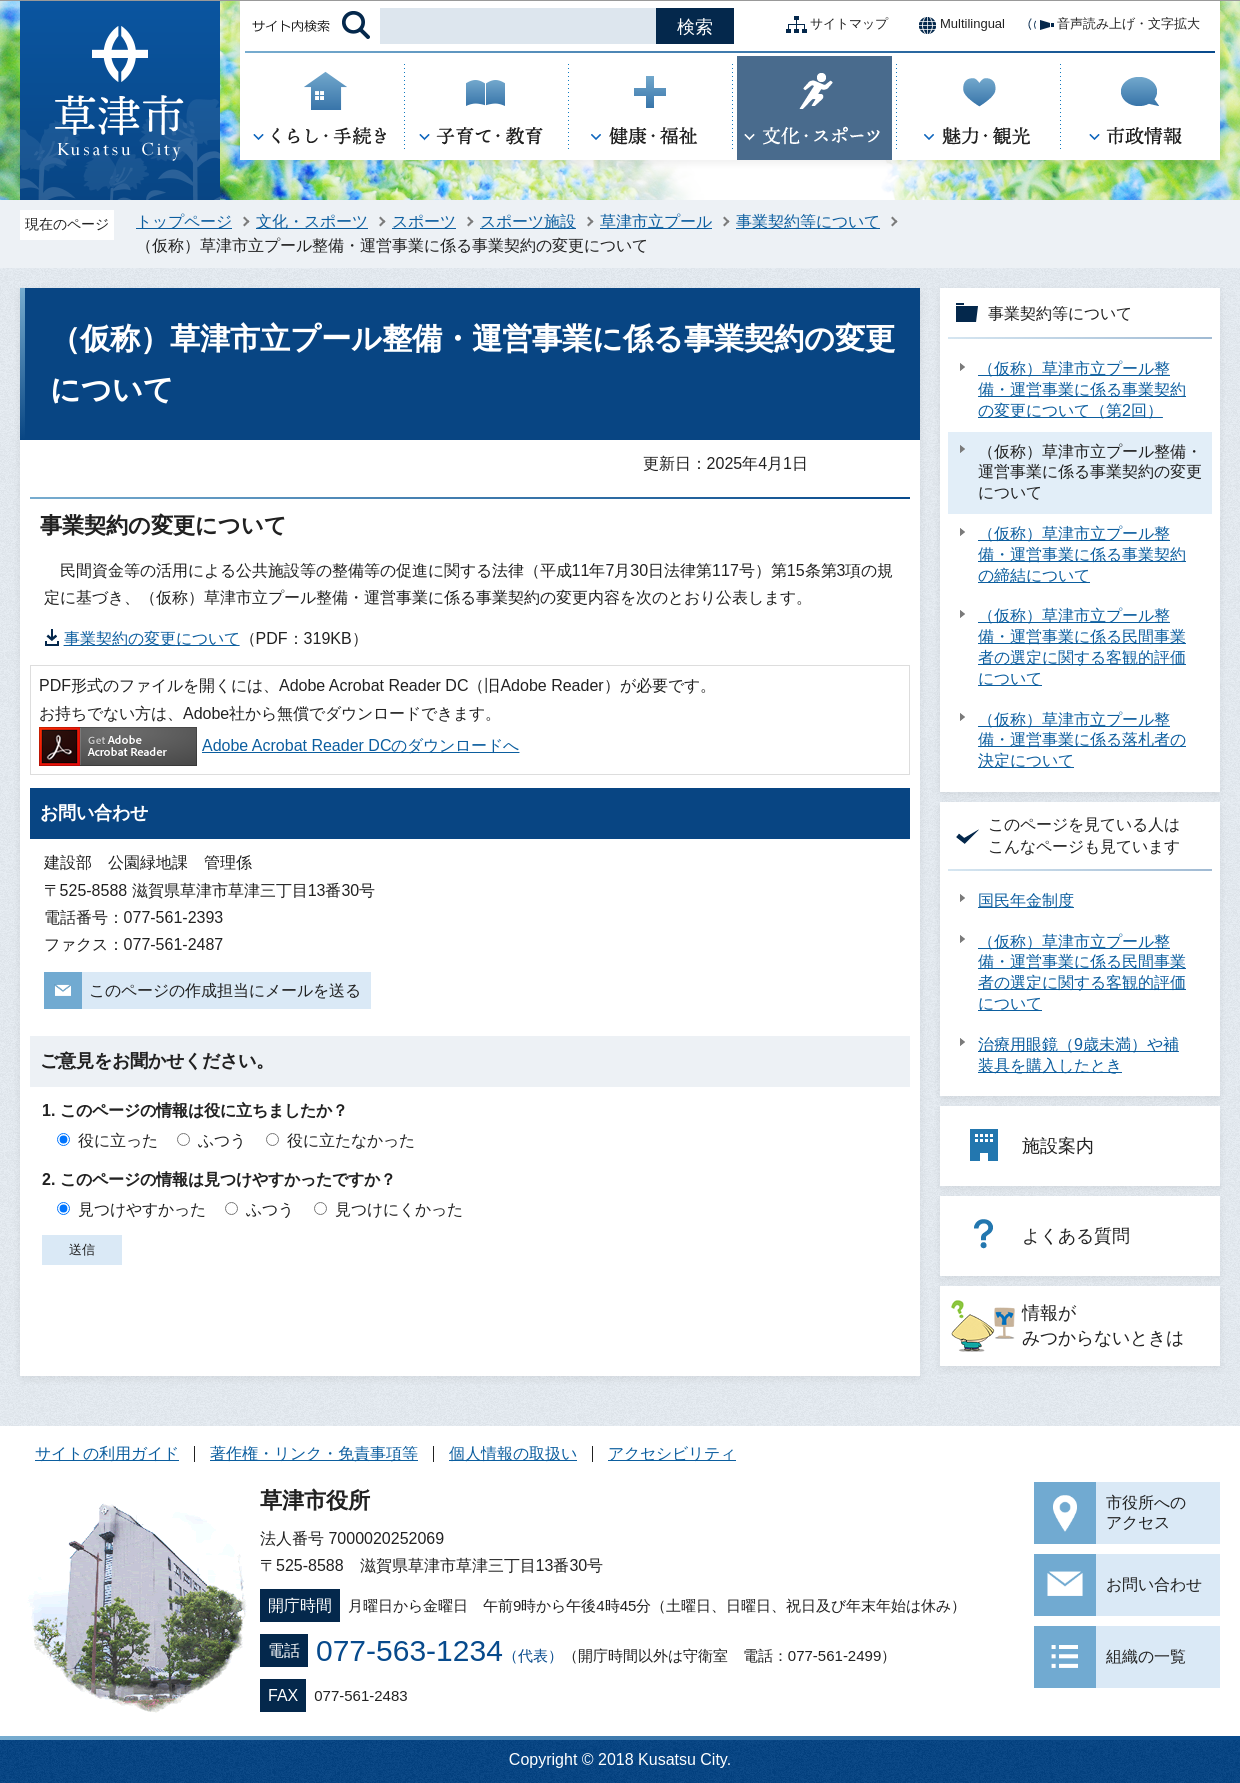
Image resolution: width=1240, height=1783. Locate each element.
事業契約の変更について (152, 638)
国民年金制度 (1026, 900)
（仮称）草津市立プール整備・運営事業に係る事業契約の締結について (1082, 554)
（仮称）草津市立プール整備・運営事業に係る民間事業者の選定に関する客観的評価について (1082, 646)
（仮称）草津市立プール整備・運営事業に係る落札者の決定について (1082, 740)
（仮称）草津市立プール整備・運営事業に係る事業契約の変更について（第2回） (1082, 389)
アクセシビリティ (672, 1453)
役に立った (118, 1140)
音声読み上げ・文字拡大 (1112, 25)
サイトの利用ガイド (107, 1453)
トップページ (184, 221)
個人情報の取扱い (513, 1453)
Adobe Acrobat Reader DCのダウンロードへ (279, 745)
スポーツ (424, 221)
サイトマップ (833, 25)
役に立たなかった (351, 1140)
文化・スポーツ (312, 221)
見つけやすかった (142, 1209)
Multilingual (956, 25)
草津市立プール (656, 221)
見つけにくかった (399, 1209)
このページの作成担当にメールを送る (225, 990)
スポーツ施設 (528, 221)
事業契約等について (808, 221)
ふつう (222, 1140)
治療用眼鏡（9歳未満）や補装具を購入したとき (1078, 1055)
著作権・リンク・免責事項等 (314, 1453)
